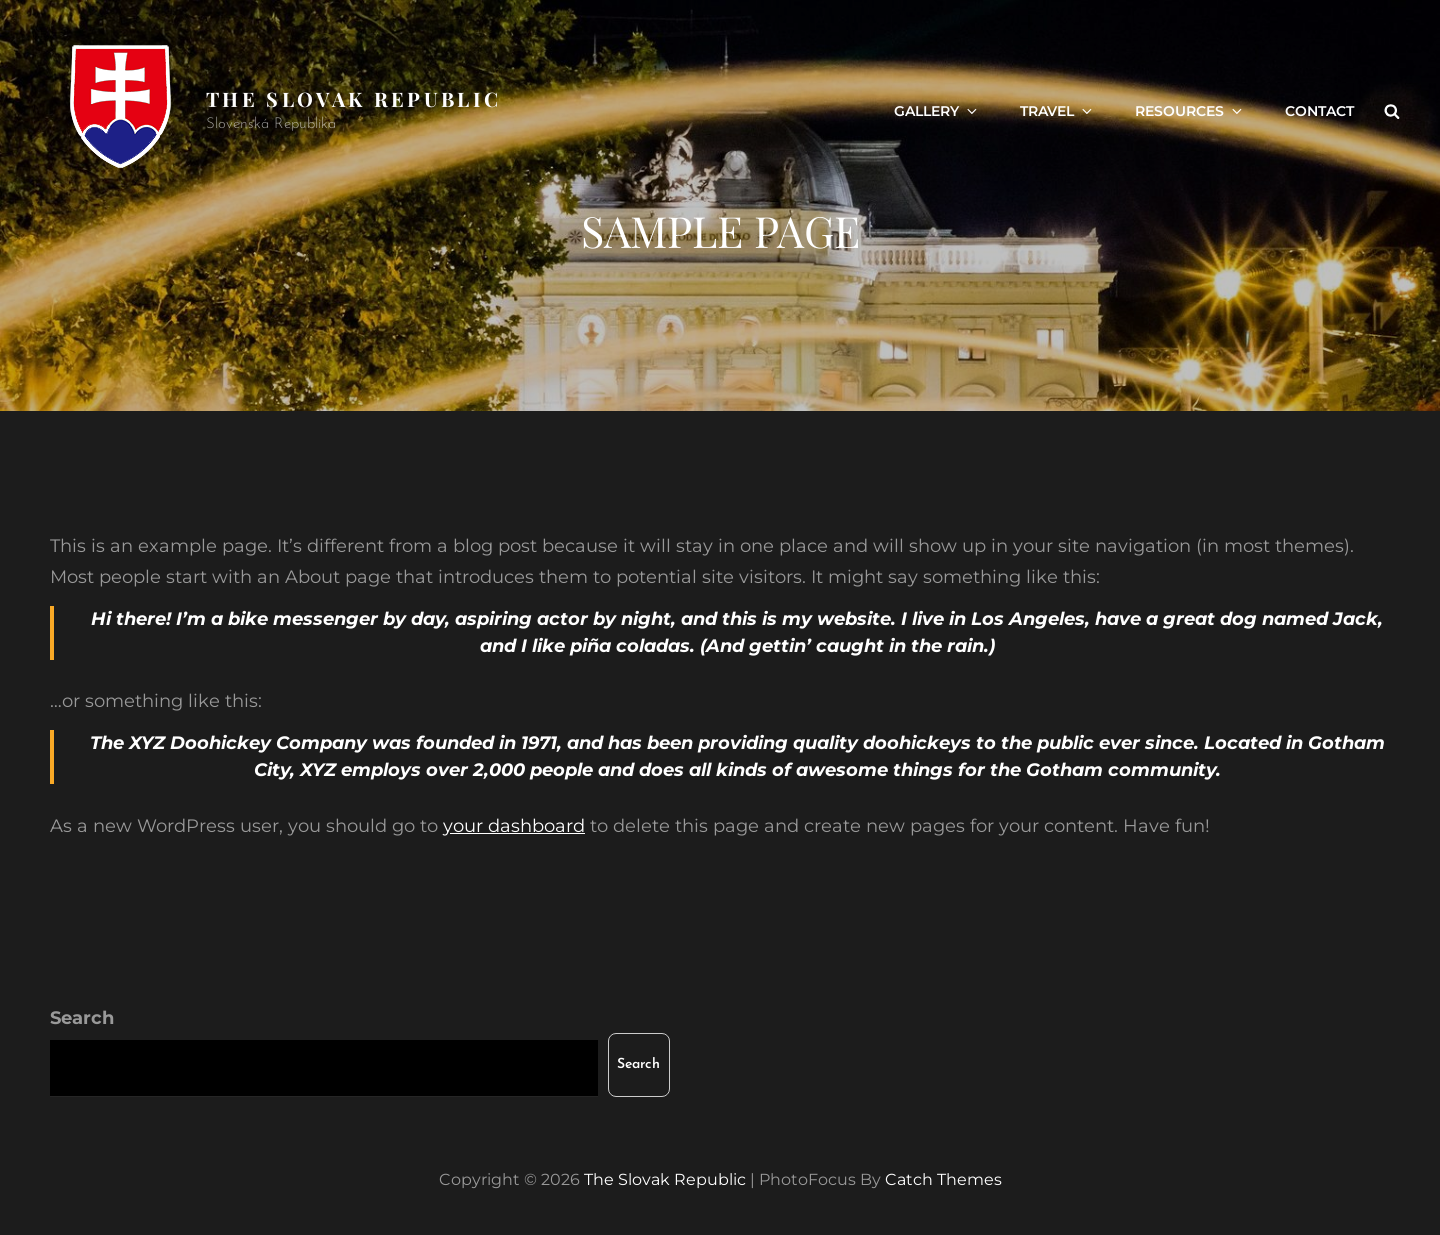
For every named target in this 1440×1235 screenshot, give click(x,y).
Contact (1319, 111)
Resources (1190, 111)
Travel (1057, 111)
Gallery (937, 111)
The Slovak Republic (353, 98)
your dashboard (514, 826)
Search (82, 1018)
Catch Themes (943, 1179)
